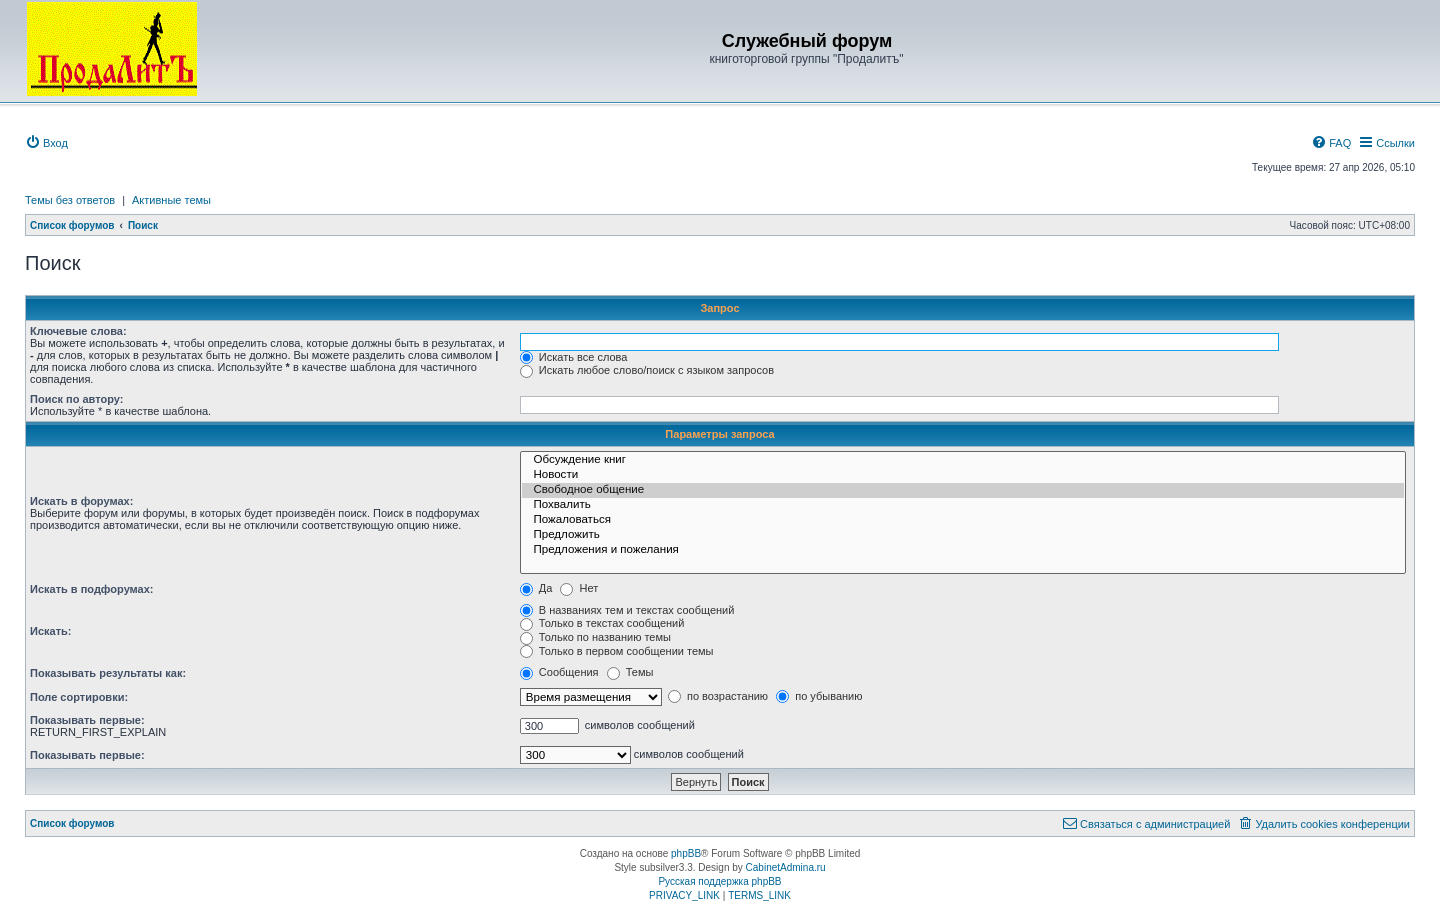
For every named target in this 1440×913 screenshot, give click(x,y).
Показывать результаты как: (108, 673)
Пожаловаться (963, 520)
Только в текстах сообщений (602, 623)
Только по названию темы (595, 637)
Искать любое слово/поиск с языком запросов (647, 370)
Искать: (50, 631)
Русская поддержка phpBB (719, 881)
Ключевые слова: (78, 331)
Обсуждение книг (963, 460)
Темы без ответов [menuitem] (70, 200)
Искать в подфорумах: (92, 589)
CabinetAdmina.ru (786, 867)
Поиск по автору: (76, 399)
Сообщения (559, 672)
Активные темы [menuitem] (171, 200)
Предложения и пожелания (963, 550)
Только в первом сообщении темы (617, 651)
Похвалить (963, 505)
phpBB (686, 853)
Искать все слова (574, 357)
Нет (579, 588)
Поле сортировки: (79, 697)
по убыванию (819, 696)
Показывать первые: (87, 720)
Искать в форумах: (81, 501)
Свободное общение (963, 490)
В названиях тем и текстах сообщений (627, 610)
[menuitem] (46, 143)
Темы (630, 672)
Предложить (963, 535)
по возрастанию (718, 696)
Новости (963, 475)
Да (536, 588)
